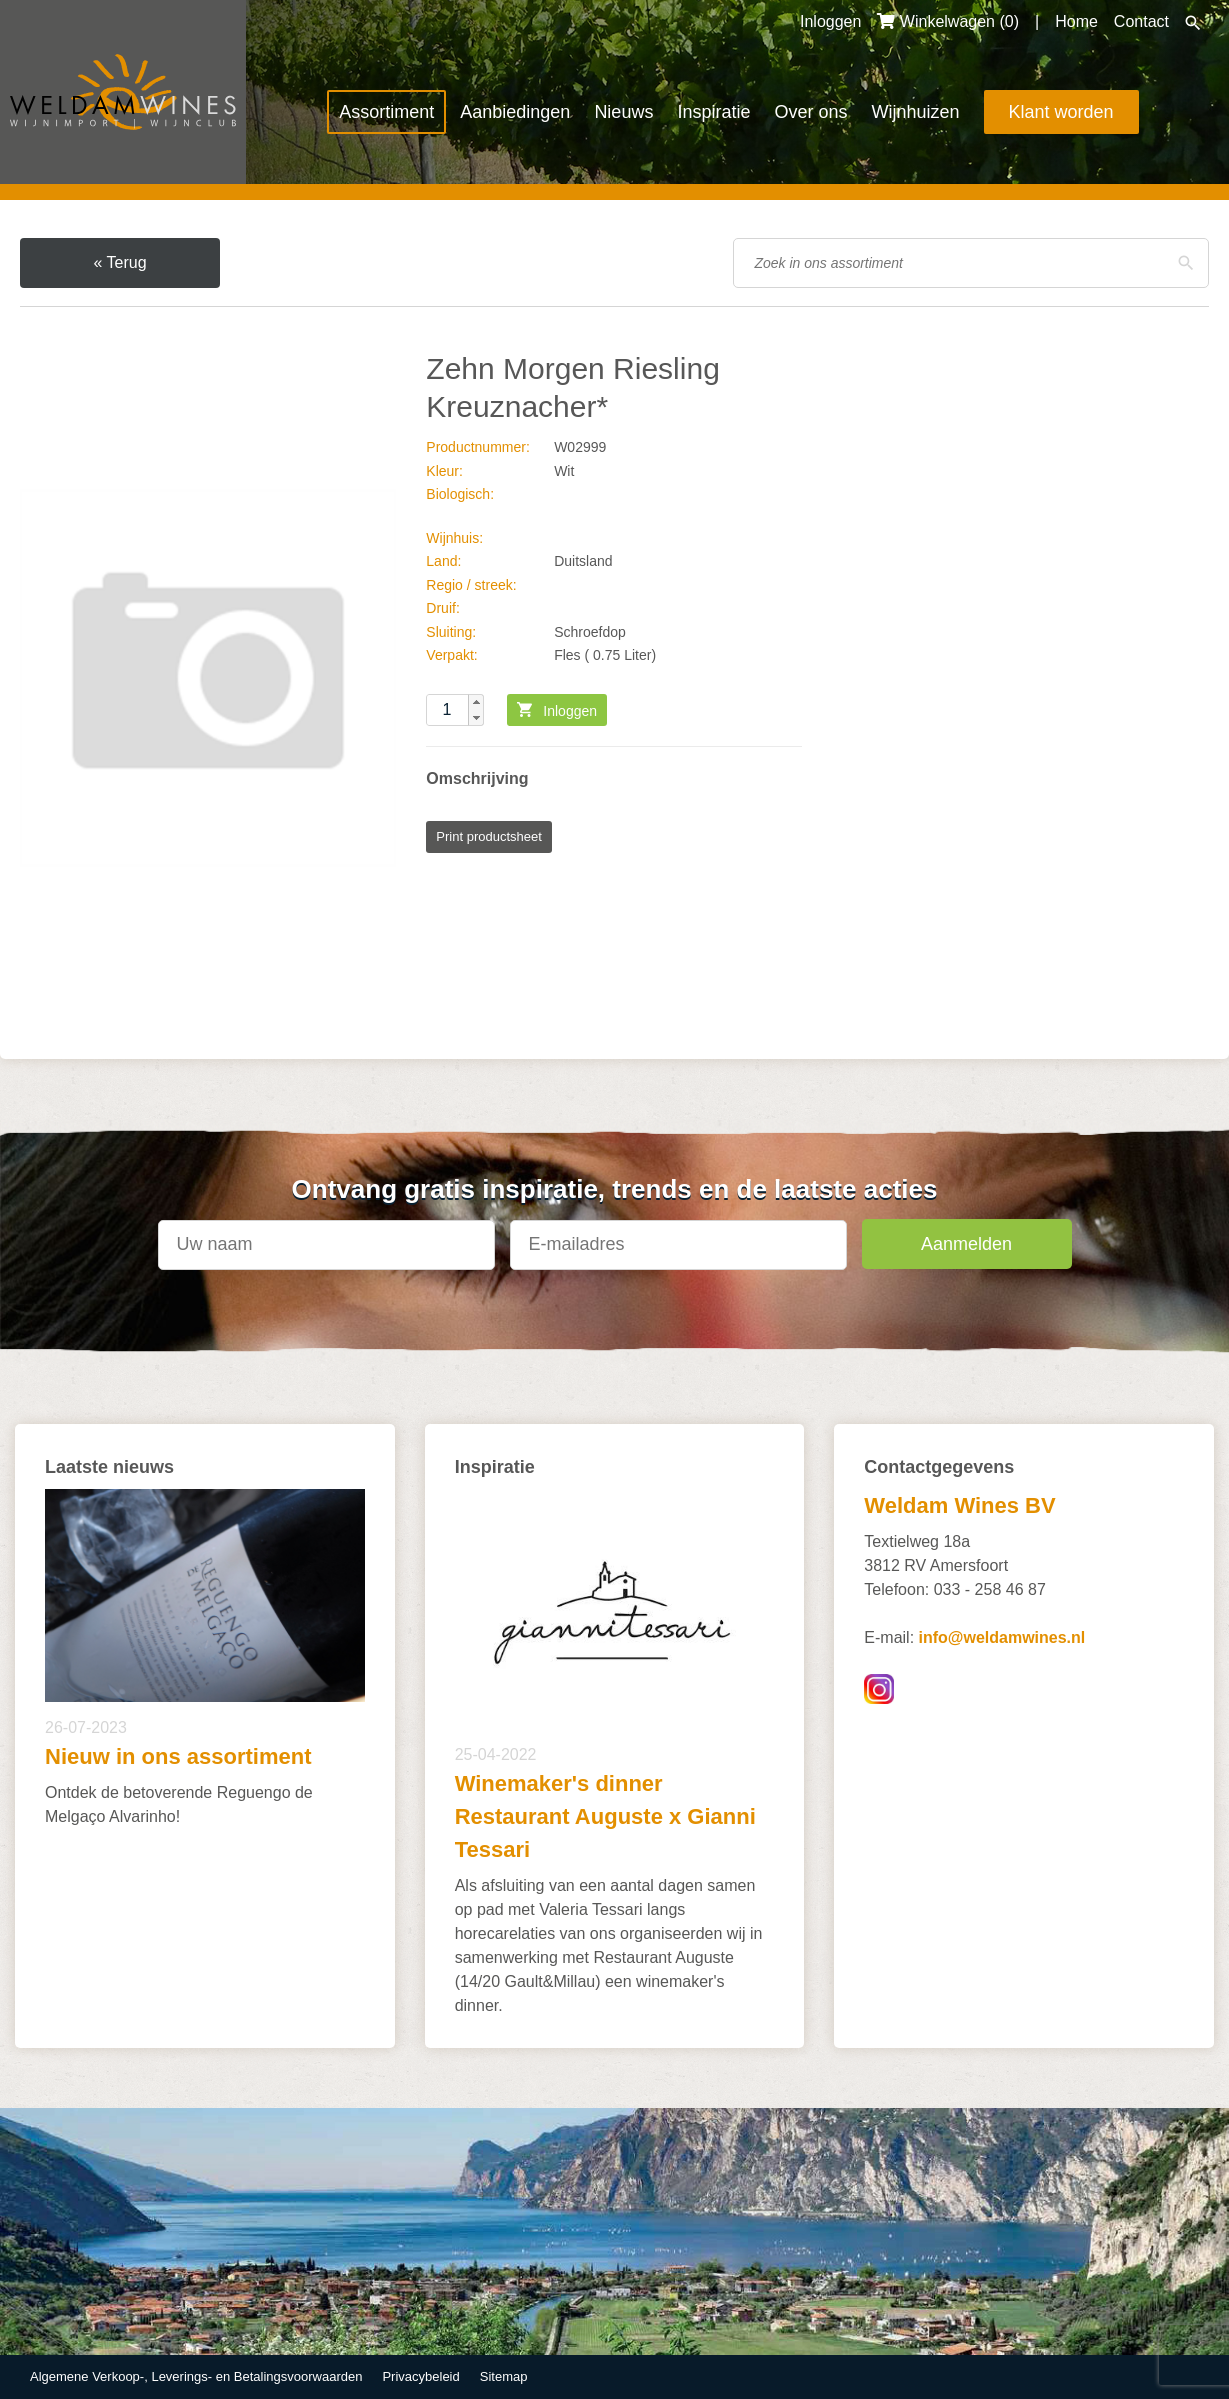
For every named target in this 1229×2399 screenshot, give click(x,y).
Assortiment (386, 112)
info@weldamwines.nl (1002, 1637)
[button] (476, 702)
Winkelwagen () (948, 21)
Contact (1141, 21)
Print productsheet (489, 836)
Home (1076, 21)
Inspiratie (713, 112)
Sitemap (504, 2376)
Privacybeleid (420, 2376)
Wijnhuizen (915, 112)
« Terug (119, 262)
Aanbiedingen (515, 112)
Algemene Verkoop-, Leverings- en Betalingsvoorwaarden (196, 2376)
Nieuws (623, 112)
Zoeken (1193, 23)
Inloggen (830, 21)
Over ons (810, 112)
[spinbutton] (455, 710)
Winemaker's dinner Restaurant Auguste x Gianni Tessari (605, 1816)
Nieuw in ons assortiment (178, 1756)
